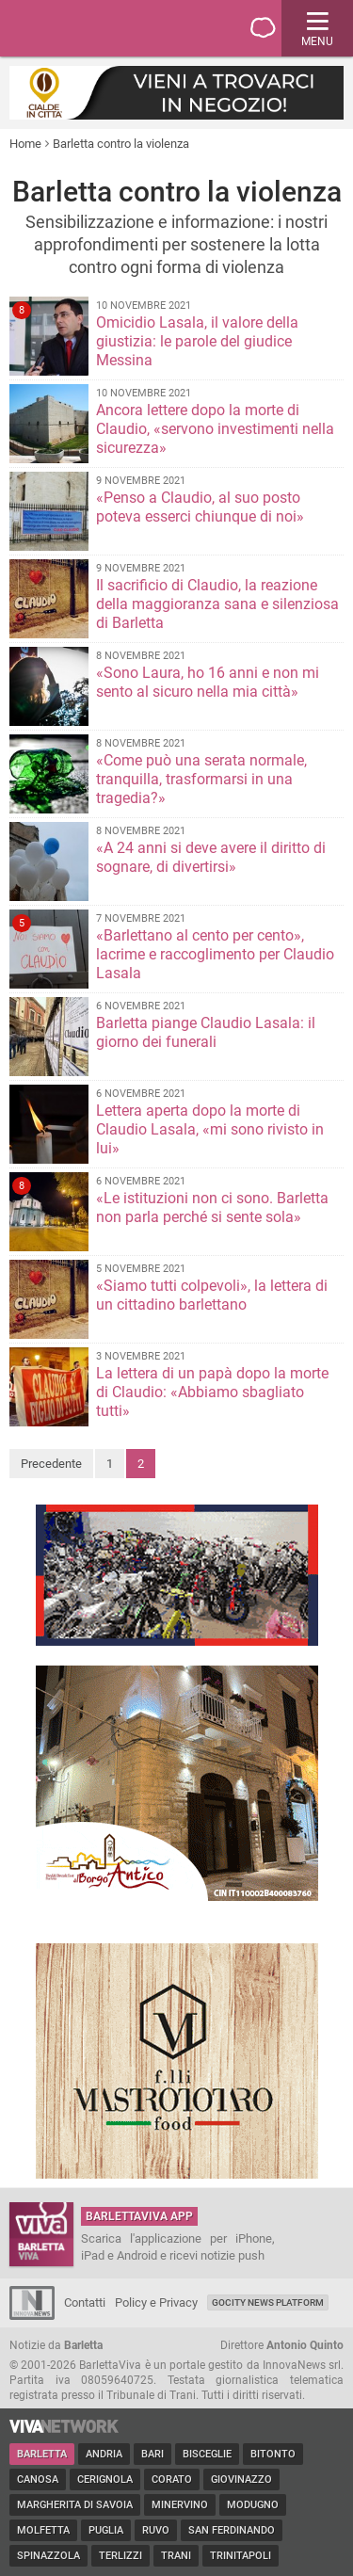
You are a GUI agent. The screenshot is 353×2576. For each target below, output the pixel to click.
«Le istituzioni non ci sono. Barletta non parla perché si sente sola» (212, 1207)
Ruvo (155, 2530)
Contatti (84, 2302)
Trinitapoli (240, 2556)
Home (25, 144)
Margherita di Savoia (75, 2505)
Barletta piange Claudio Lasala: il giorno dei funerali (205, 1032)
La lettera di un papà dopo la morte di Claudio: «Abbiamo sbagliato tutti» (212, 1392)
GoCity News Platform (268, 2302)
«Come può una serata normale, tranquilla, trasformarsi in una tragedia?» (201, 779)
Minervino (180, 2505)
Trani (176, 2556)
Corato (172, 2479)
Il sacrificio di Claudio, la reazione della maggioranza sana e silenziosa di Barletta (217, 604)
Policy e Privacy (156, 2302)
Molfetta (43, 2530)
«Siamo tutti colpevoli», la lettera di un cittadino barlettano (212, 1295)
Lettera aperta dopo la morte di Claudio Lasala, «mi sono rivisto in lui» (210, 1129)
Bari (152, 2454)
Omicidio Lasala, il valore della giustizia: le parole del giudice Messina (197, 341)
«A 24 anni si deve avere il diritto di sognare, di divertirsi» (211, 857)
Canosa (37, 2479)
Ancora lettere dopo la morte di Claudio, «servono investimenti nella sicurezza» (215, 429)
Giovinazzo (241, 2479)
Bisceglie (207, 2454)
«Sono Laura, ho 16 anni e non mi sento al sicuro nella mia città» (207, 682)
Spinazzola (48, 2556)
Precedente (51, 1464)
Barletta (42, 2454)
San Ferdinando (231, 2530)
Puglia (105, 2530)
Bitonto (273, 2454)
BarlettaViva (105, 28)
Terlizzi (120, 2556)
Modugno (253, 2505)
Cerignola (105, 2479)
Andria (104, 2454)
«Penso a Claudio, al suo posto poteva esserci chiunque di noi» (200, 507)
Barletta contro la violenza (121, 144)
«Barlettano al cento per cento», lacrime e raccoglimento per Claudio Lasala (215, 954)
